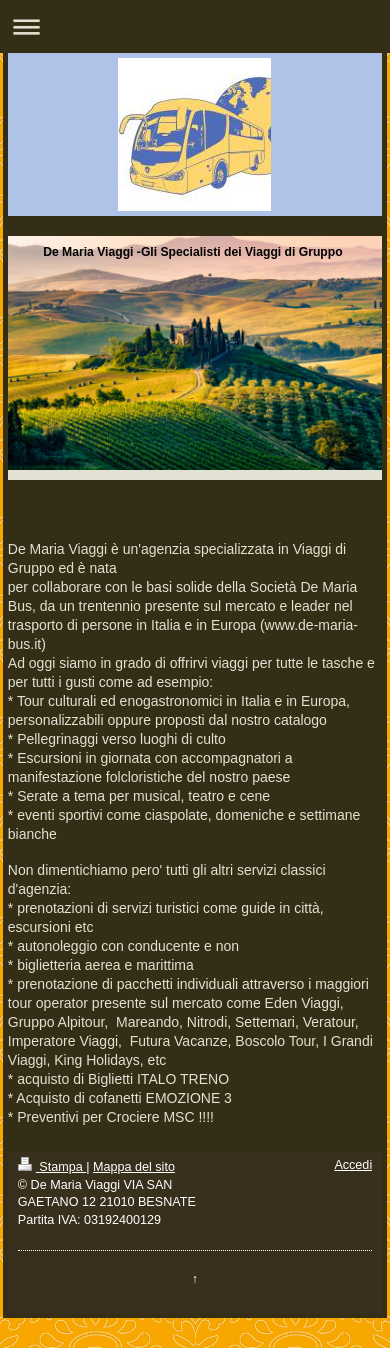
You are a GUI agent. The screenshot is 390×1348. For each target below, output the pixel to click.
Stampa (52, 1167)
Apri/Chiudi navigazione (195, 26)
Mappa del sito (134, 1167)
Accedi (353, 1165)
